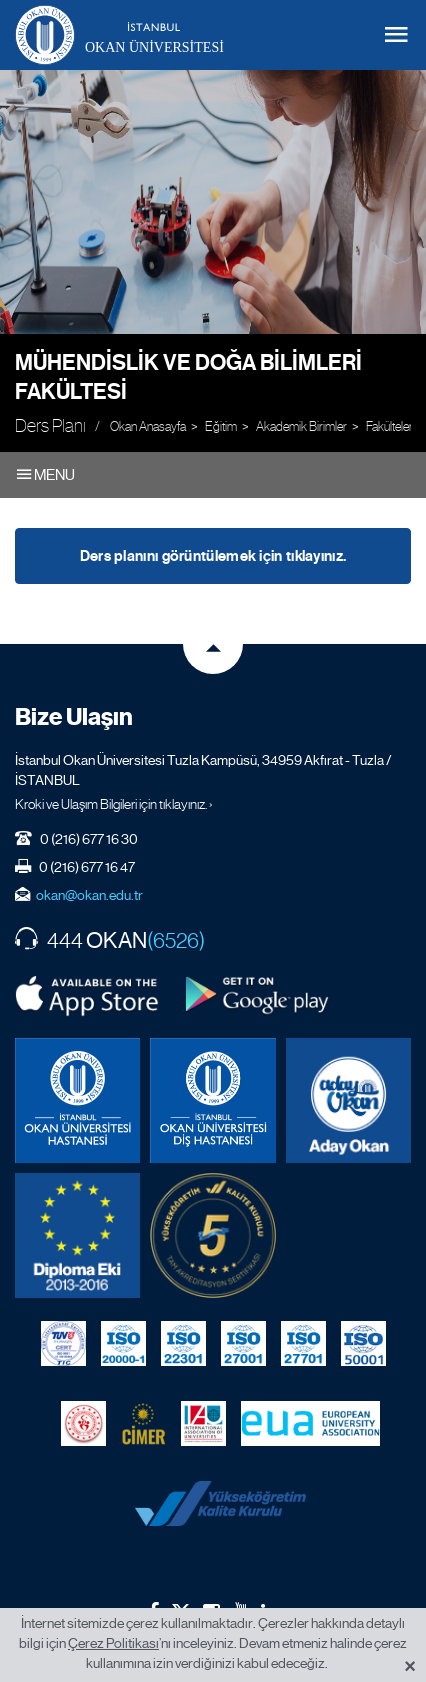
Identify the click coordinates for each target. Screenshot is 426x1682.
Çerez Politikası (113, 1643)
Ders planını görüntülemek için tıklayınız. (213, 556)
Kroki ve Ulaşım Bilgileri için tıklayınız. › (114, 804)
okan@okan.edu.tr (89, 895)
